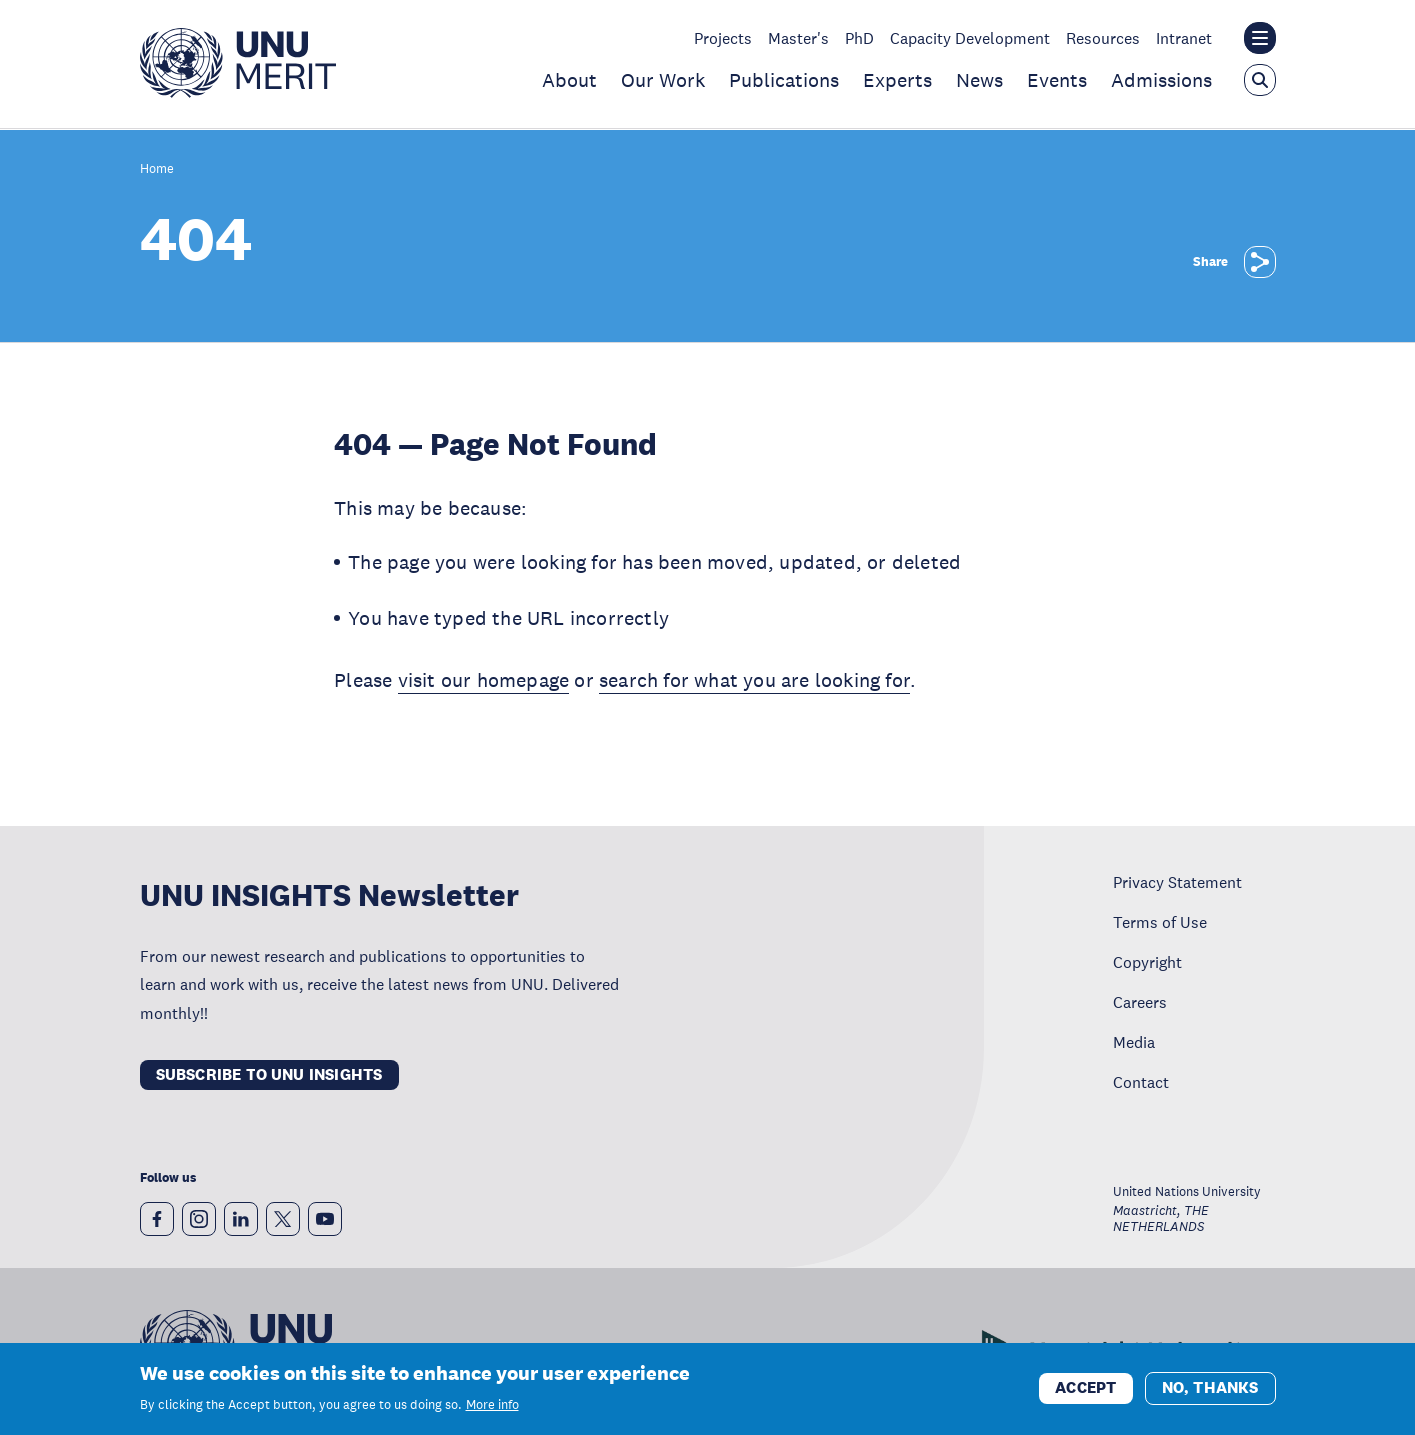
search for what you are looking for (754, 680)
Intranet (1184, 38)
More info (492, 1406)
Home (157, 169)
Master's (798, 38)
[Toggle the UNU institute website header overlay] (1260, 38)
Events (1057, 80)
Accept (1085, 1389)
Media (1134, 1042)
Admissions (1161, 80)
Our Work (663, 80)
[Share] (1260, 262)
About (569, 80)
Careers (1140, 1002)
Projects (723, 38)
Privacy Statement (1177, 882)
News (979, 80)
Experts (897, 80)
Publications (784, 80)
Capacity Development (970, 38)
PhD (859, 38)
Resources (1103, 38)
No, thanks (1210, 1389)
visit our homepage (484, 680)
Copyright (1147, 962)
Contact (1141, 1082)
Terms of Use (1160, 922)
